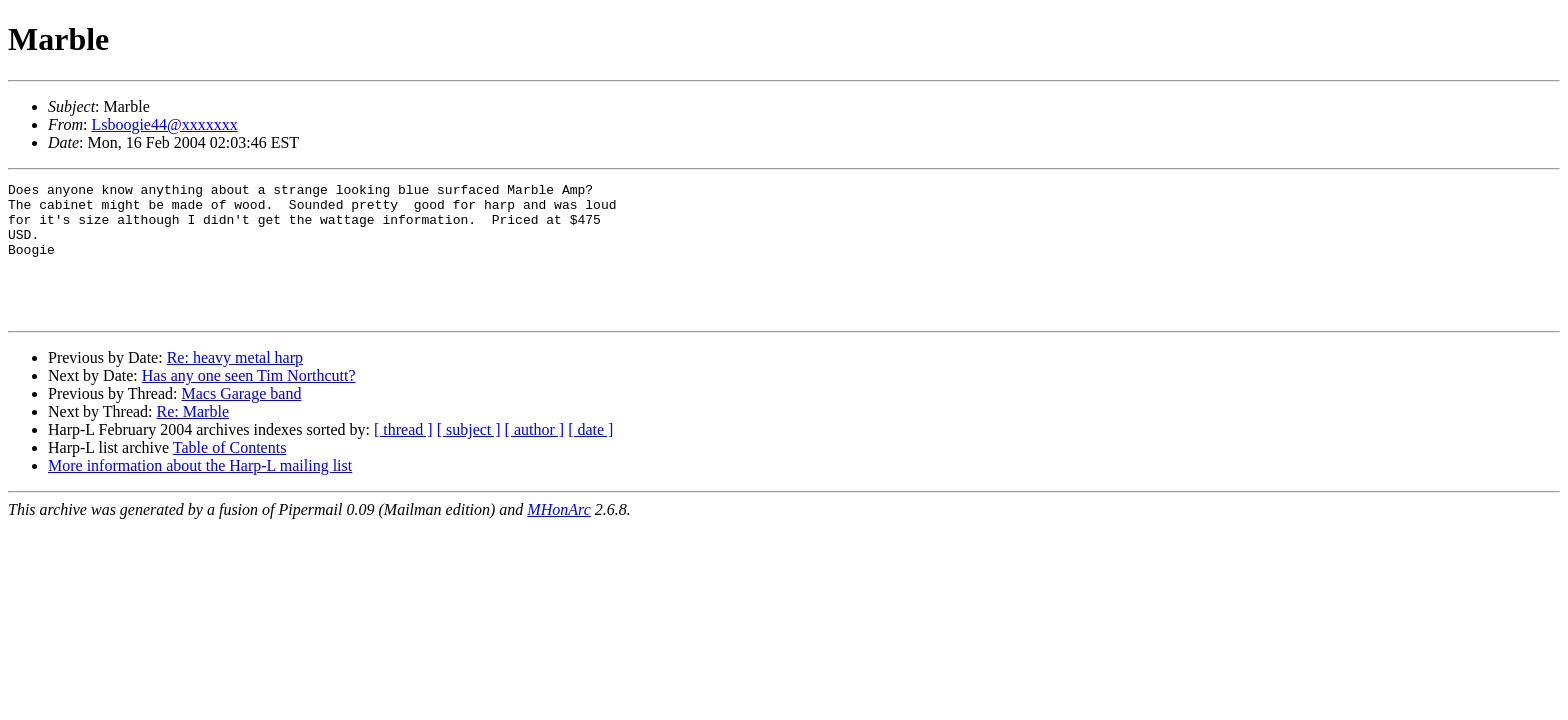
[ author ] (535, 456)
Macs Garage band (241, 420)
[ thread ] (403, 456)
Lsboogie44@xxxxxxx (164, 124)
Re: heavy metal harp (235, 384)
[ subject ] (469, 456)
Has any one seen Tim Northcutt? (249, 402)
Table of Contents (230, 474)
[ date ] (590, 456)
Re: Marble (193, 438)
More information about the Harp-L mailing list (200, 492)
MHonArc (558, 536)
